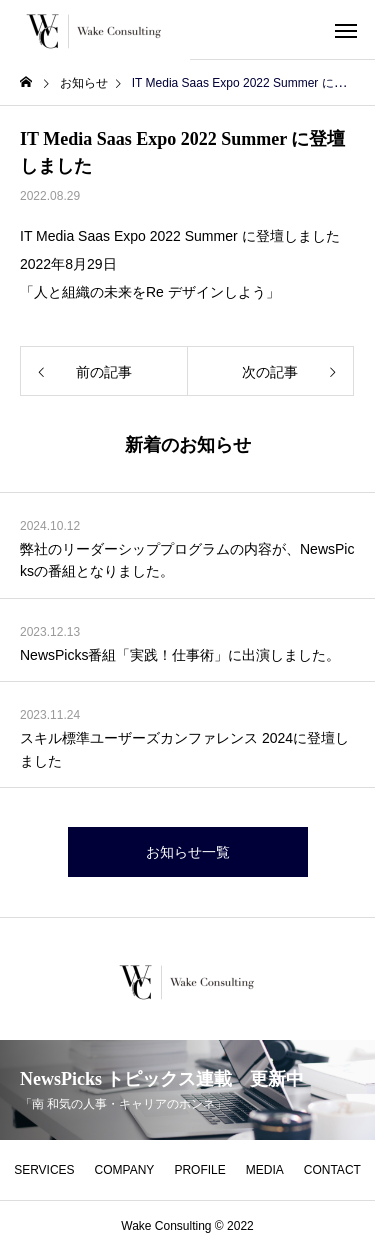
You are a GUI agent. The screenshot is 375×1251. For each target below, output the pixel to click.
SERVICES (44, 1170)
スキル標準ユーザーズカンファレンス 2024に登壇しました (184, 749)
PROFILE (199, 1170)
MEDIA (265, 1170)
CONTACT (332, 1170)
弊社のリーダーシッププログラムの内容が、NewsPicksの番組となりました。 (187, 560)
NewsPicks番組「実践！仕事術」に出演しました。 (180, 655)
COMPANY (125, 1170)
